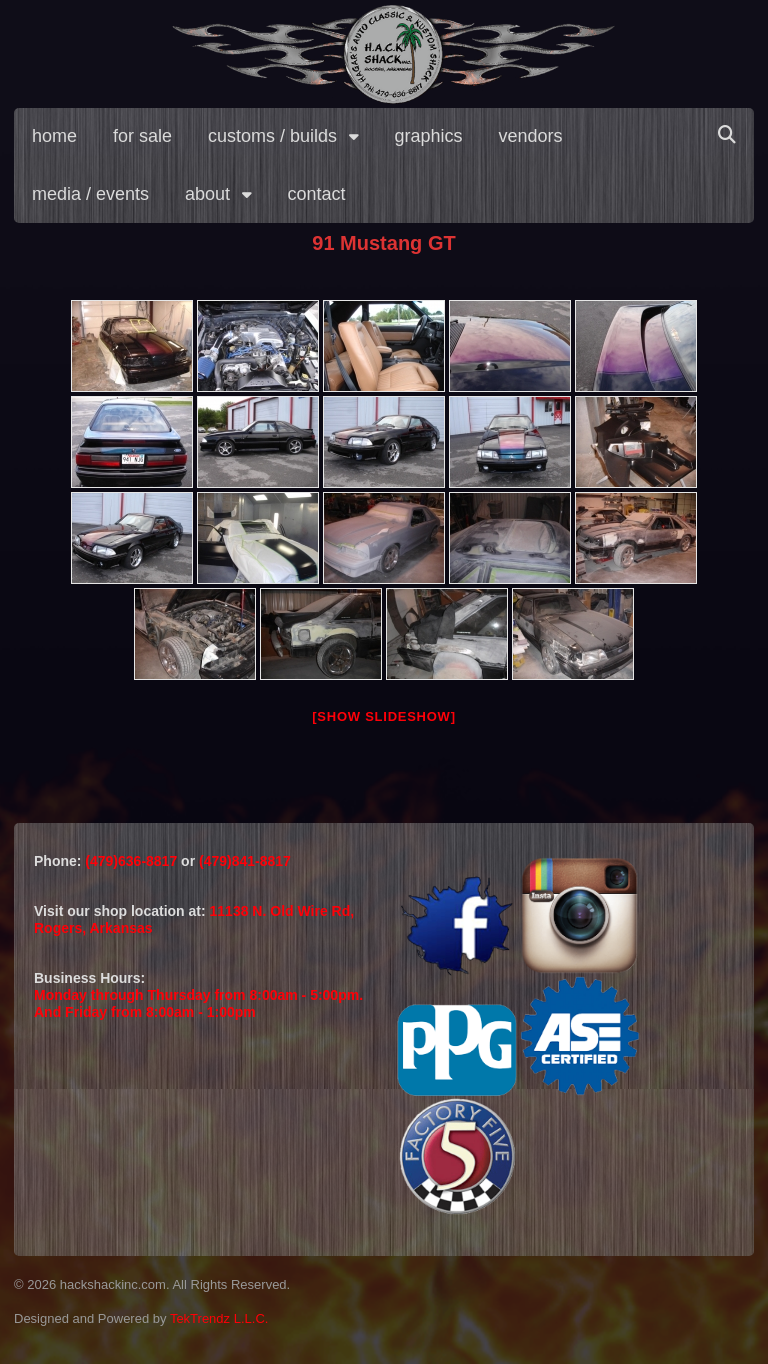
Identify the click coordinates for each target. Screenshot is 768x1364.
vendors (531, 136)
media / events (90, 194)
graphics (429, 136)
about (207, 194)
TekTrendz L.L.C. (219, 1318)
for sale (142, 136)
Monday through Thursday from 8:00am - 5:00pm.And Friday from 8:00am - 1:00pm (198, 1003)
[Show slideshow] (383, 716)
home (54, 136)
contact (317, 194)
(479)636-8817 (133, 861)
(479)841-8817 (245, 861)
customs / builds (272, 136)
